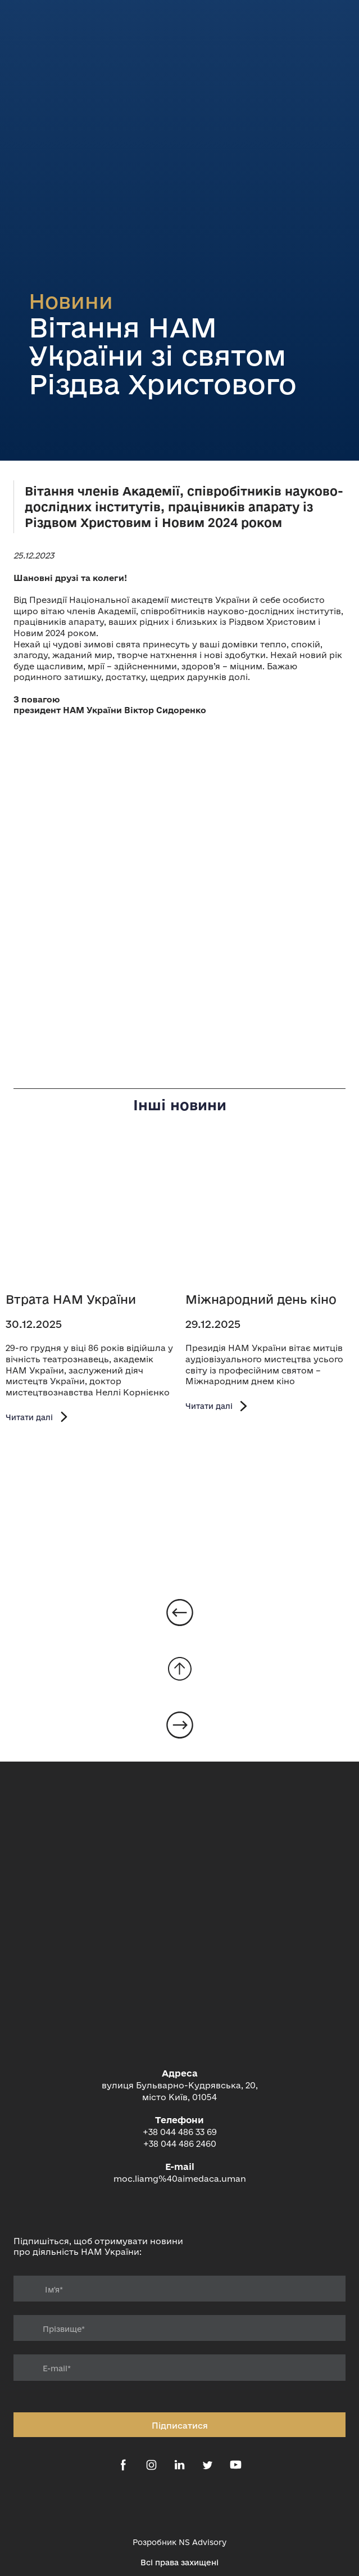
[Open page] (90, 1212)
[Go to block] (180, 1669)
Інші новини (179, 1105)
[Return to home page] (179, 2009)
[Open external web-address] (179, 2506)
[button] (38, 1417)
